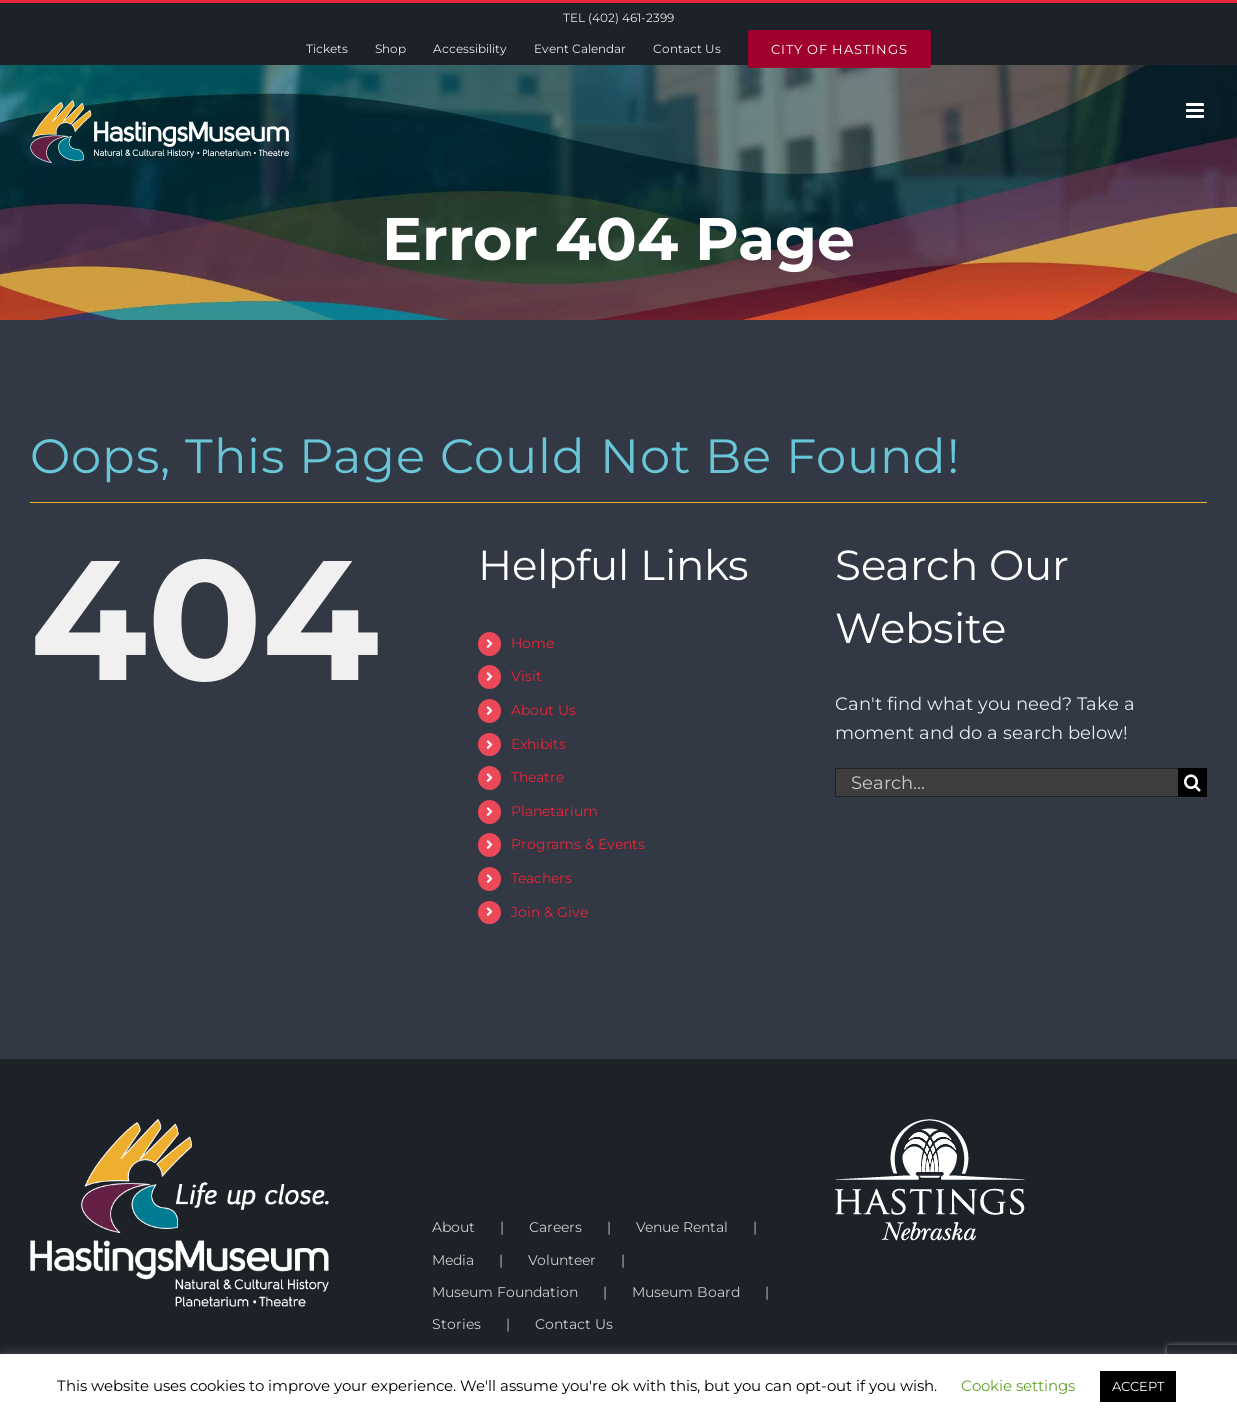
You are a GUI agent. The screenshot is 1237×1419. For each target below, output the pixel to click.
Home (532, 643)
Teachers (541, 878)
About (453, 1227)
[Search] (1192, 782)
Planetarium (554, 811)
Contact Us (574, 1324)
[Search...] (1006, 782)
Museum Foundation (505, 1292)
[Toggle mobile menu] (1196, 110)
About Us (543, 710)
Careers (555, 1227)
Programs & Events (578, 844)
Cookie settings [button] (1018, 1385)
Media (453, 1260)
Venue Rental (682, 1227)
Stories (456, 1324)
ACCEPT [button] (1138, 1386)
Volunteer (562, 1260)
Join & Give (549, 912)
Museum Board (686, 1292)
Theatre (537, 777)
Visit (526, 676)
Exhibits (538, 744)
